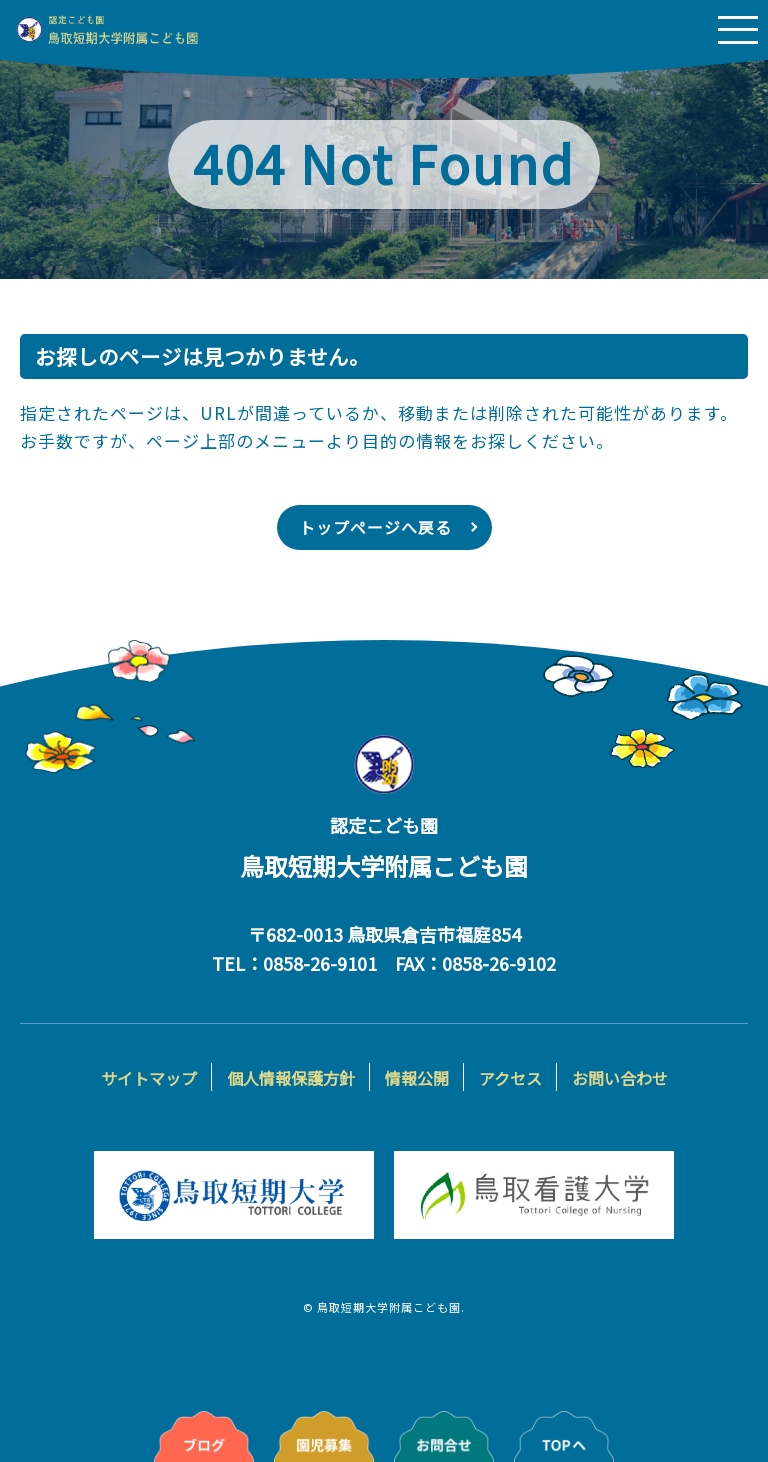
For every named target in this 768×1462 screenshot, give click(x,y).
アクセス (510, 1078)
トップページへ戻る (375, 527)
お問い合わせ (620, 1078)
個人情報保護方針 (291, 1078)
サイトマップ (149, 1078)
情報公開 (417, 1078)
